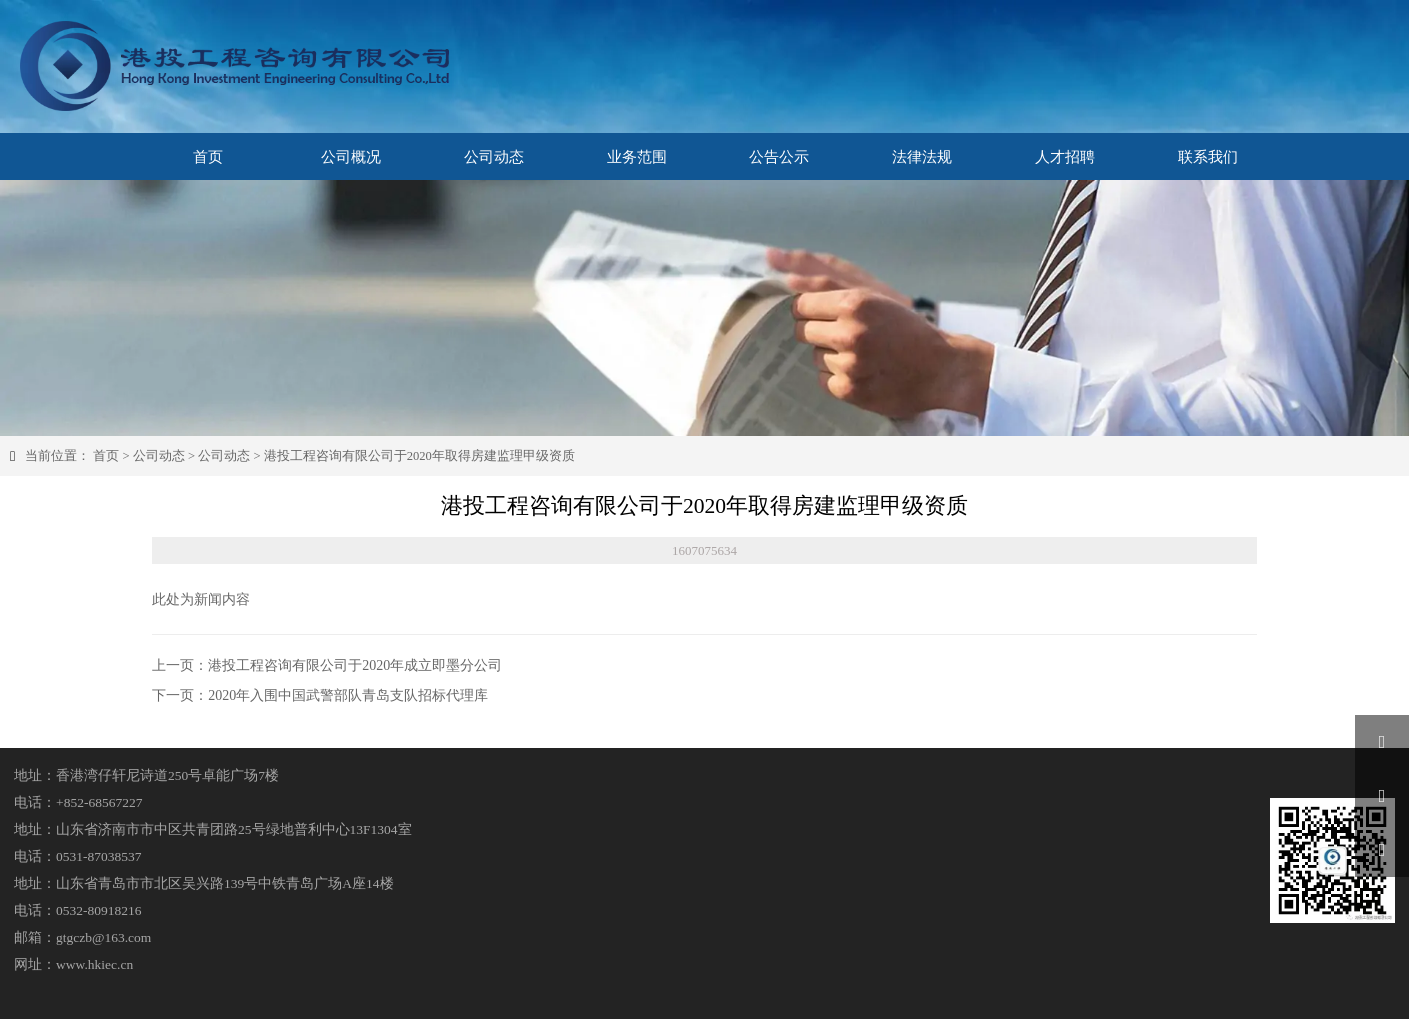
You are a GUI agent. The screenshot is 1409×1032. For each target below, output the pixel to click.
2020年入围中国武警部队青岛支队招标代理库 (348, 695)
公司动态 (159, 456)
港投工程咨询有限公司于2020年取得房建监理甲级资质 (419, 456)
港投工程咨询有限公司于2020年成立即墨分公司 (355, 665)
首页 (106, 456)
